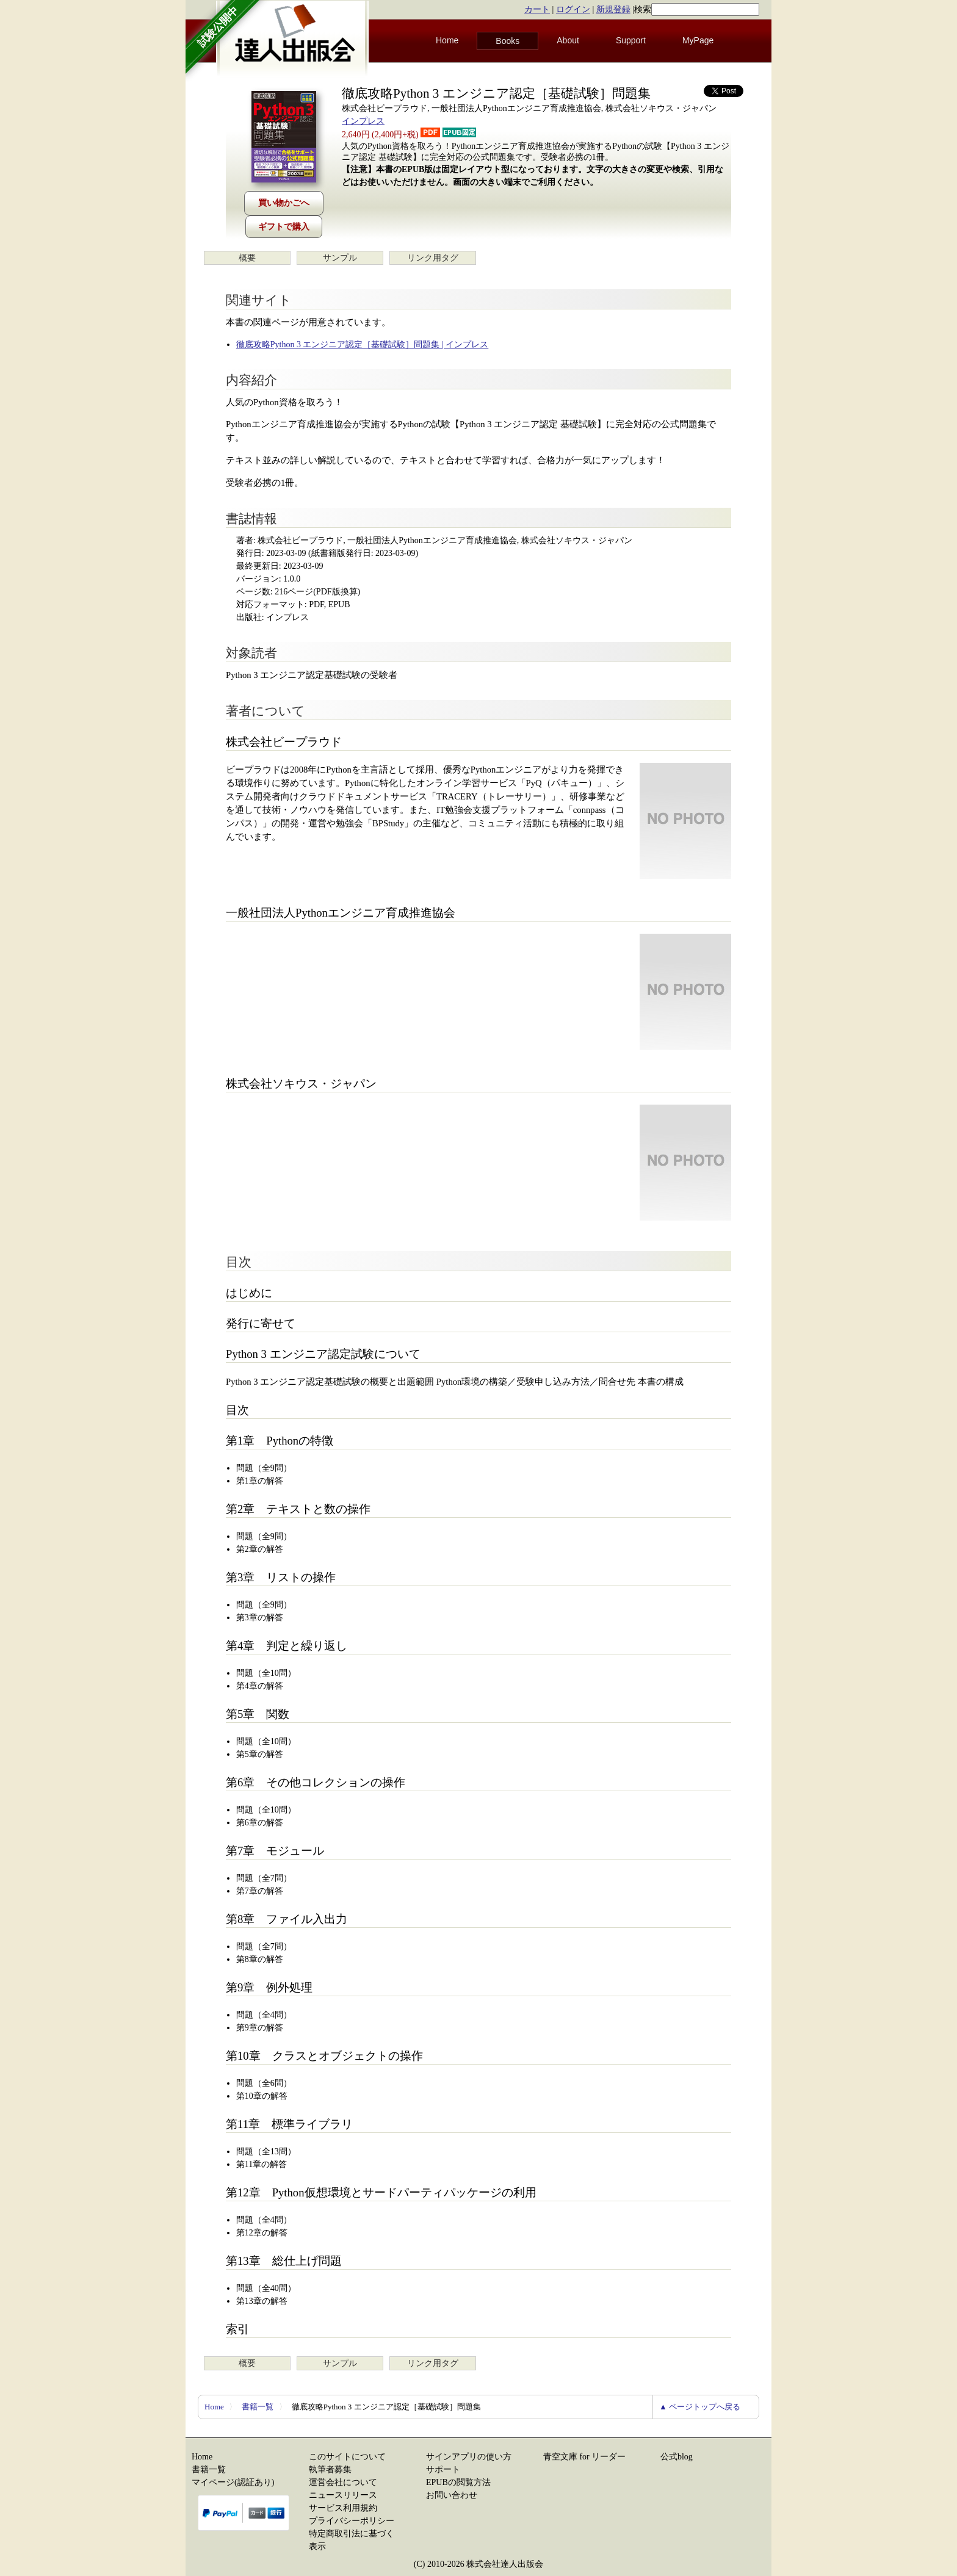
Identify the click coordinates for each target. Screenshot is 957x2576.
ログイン (573, 9)
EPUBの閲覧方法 (458, 2482)
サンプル (340, 257)
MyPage (697, 40)
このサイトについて (347, 2456)
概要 (247, 257)
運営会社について (343, 2482)
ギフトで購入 (283, 226)
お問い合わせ (451, 2495)
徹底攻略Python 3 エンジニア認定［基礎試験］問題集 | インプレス (362, 344)
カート (537, 9)
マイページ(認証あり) (233, 2482)
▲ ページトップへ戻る (699, 2406)
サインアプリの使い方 (468, 2456)
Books (507, 41)
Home (447, 40)
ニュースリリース (343, 2495)
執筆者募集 (330, 2469)
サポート (443, 2469)
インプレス (363, 121)
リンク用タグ (432, 257)
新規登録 (613, 9)
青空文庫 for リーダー (584, 2456)
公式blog (676, 2456)
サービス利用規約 (343, 2508)
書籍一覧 (257, 2406)
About (568, 40)
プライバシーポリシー (351, 2520)
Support (631, 40)
